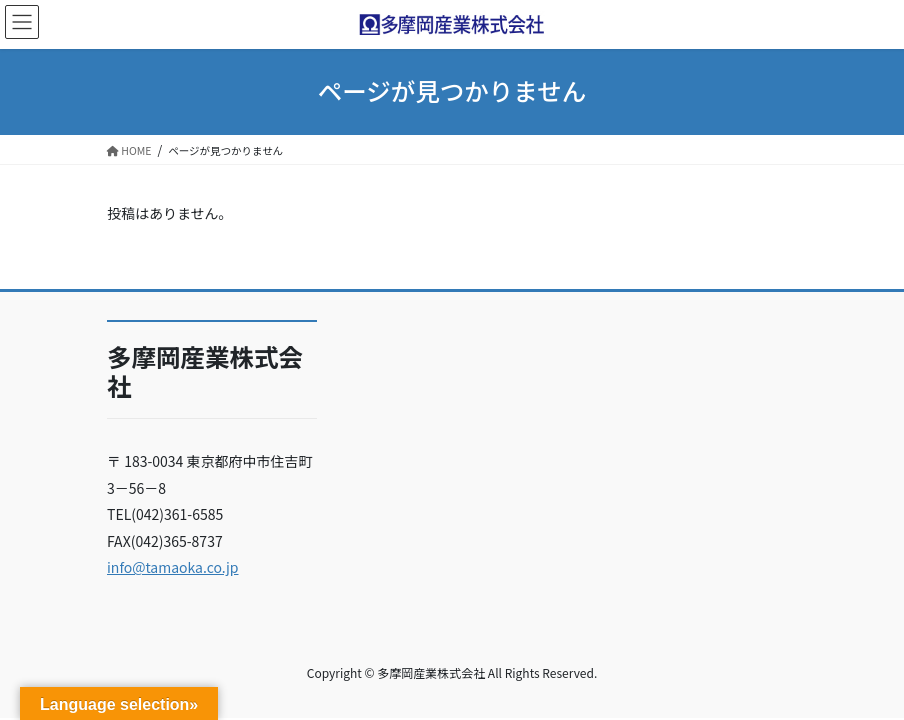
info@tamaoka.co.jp (173, 567)
